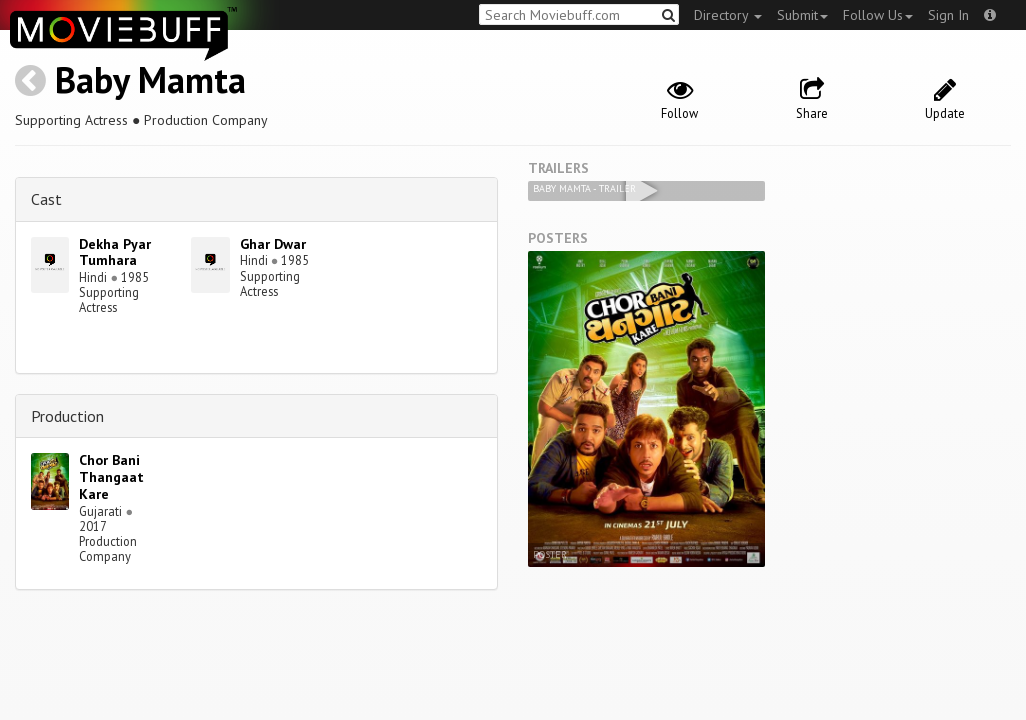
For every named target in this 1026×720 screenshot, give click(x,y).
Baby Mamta (150, 79)
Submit (802, 15)
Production (67, 416)
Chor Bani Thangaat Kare (111, 477)
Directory (728, 15)
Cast (46, 199)
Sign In (948, 15)
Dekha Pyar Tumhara (115, 252)
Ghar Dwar (273, 244)
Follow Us (878, 15)
